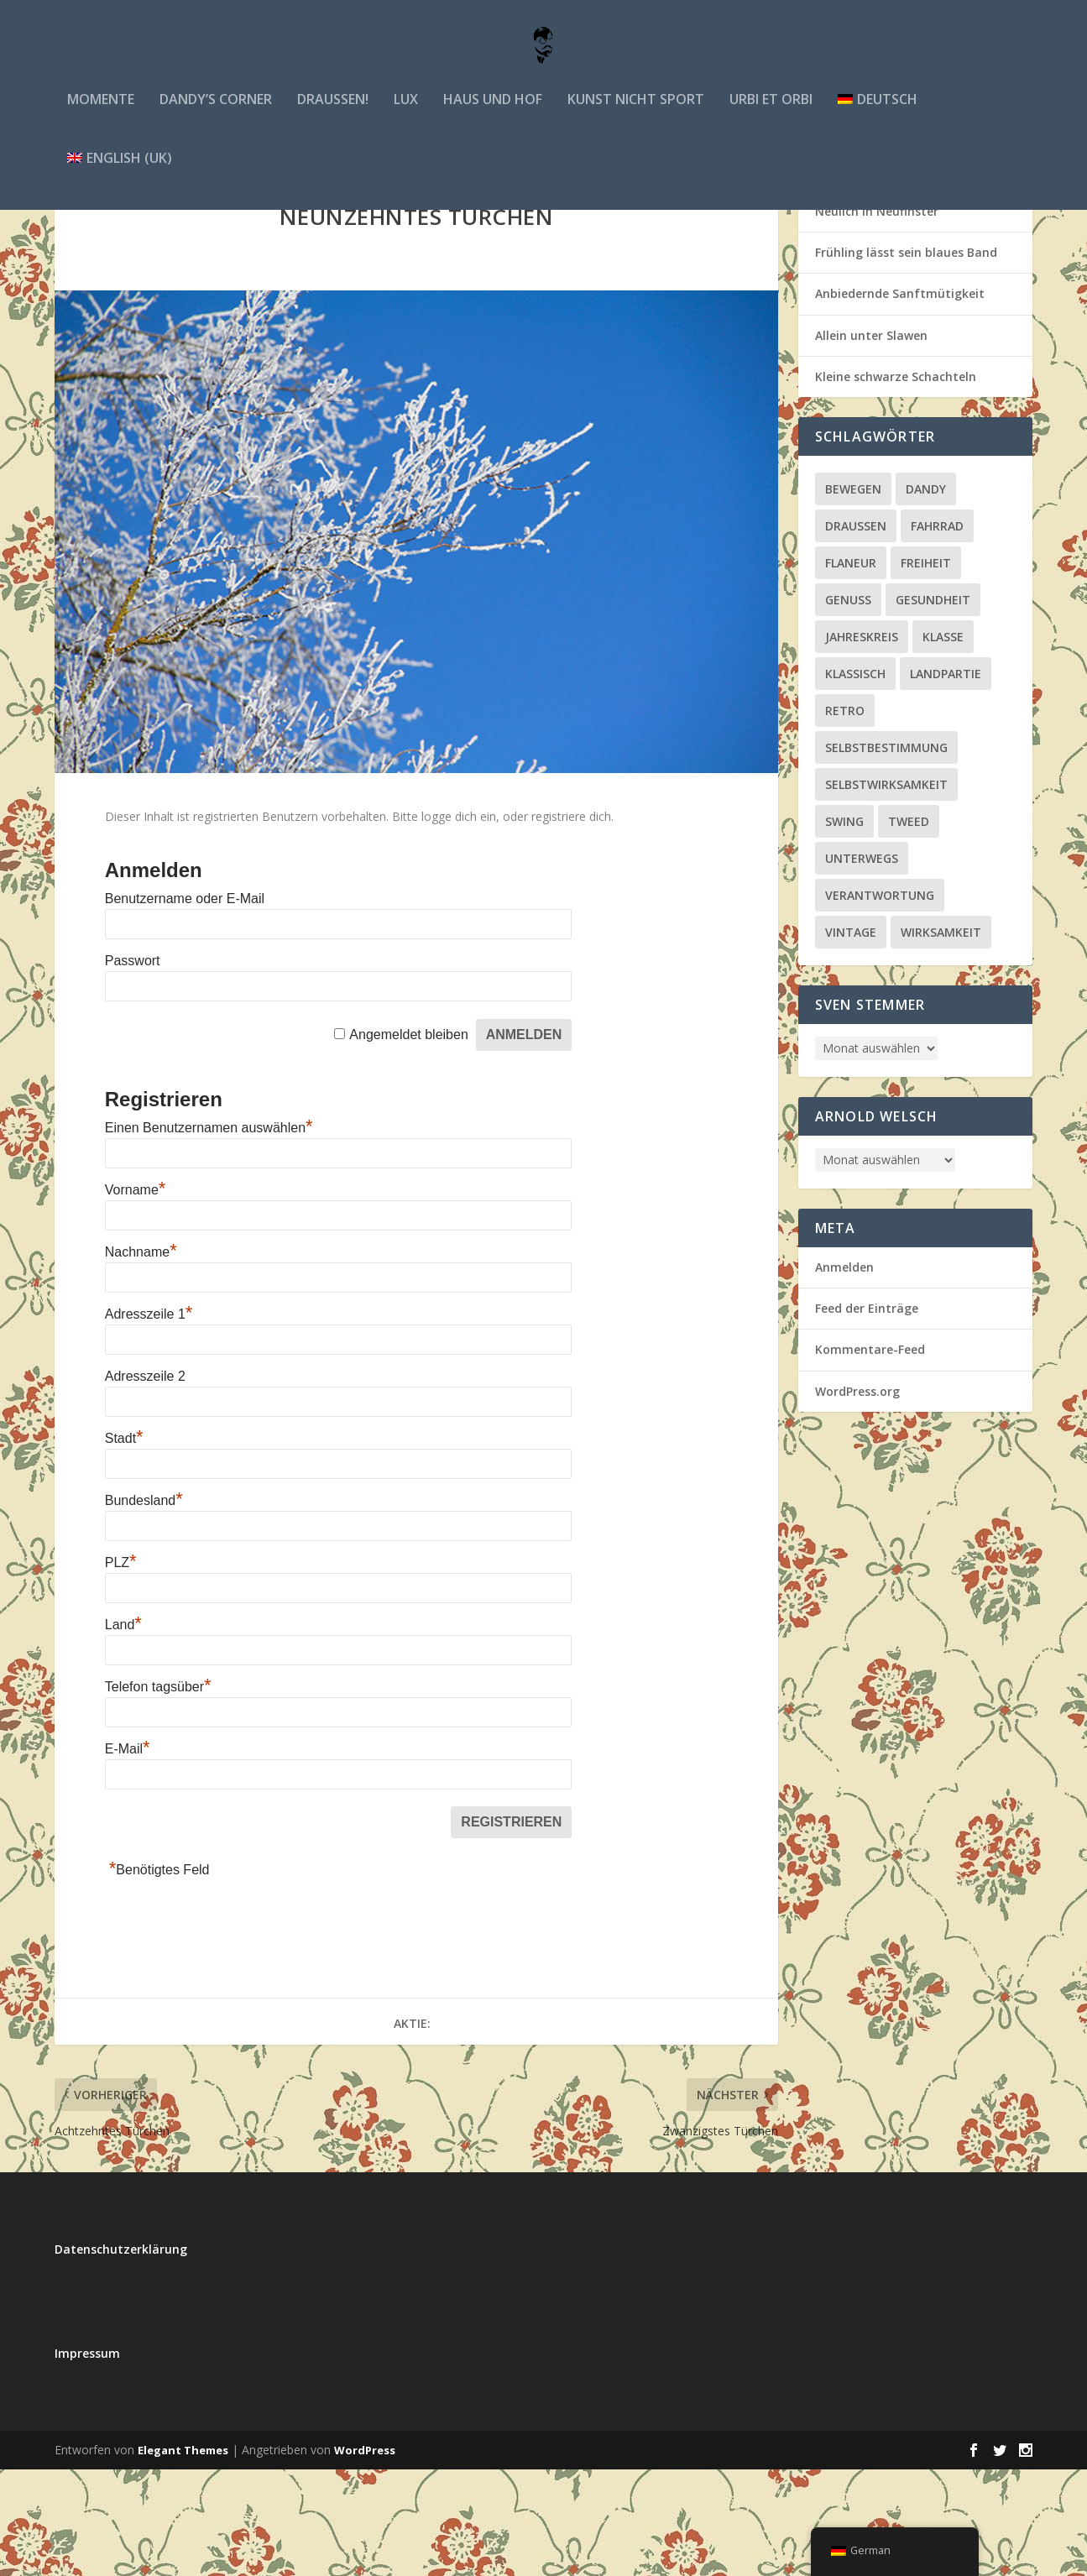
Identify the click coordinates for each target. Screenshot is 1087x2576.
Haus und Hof (492, 116)
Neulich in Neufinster (876, 318)
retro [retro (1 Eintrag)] (845, 817)
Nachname (141, 1358)
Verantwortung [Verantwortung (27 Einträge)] (879, 1002)
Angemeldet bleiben (408, 1141)
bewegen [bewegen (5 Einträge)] (853, 596)
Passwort (132, 1067)
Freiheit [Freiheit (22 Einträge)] (926, 669)
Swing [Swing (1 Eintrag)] (844, 928)
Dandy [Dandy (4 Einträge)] (926, 596)
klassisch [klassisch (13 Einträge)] (855, 780)
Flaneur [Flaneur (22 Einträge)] (850, 669)
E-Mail (127, 1855)
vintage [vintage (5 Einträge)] (850, 1039)
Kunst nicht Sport (635, 116)
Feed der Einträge (866, 1415)
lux (406, 116)
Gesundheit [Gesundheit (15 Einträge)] (933, 706)
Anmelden (844, 1374)
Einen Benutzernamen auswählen (209, 1234)
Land (123, 1731)
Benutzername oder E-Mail (184, 1005)
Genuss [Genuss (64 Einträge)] (848, 706)
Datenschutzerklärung (121, 2356)
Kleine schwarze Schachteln (895, 483)
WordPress (364, 2556)
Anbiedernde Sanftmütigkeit (900, 400)
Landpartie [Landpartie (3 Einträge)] (945, 780)
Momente (100, 116)
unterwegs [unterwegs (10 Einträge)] (861, 965)
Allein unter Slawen (871, 442)
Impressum (87, 2460)
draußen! (332, 116)
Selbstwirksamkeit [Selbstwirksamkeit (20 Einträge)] (886, 891)
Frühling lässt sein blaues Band (906, 359)
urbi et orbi (771, 116)
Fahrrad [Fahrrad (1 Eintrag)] (937, 632)
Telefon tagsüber (158, 1793)
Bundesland (144, 1607)
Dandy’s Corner (215, 116)
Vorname (135, 1296)
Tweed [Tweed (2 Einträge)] (908, 928)
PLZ (121, 1669)
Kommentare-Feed (870, 1456)
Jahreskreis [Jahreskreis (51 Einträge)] (861, 743)
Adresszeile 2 (145, 1483)
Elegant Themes (183, 2556)
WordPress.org (857, 1498)
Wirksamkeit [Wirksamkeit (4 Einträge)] (941, 1039)
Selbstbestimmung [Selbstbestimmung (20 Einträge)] (886, 854)
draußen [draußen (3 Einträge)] (855, 632)
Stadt (124, 1545)
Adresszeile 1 (149, 1420)
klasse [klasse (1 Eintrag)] (943, 743)
